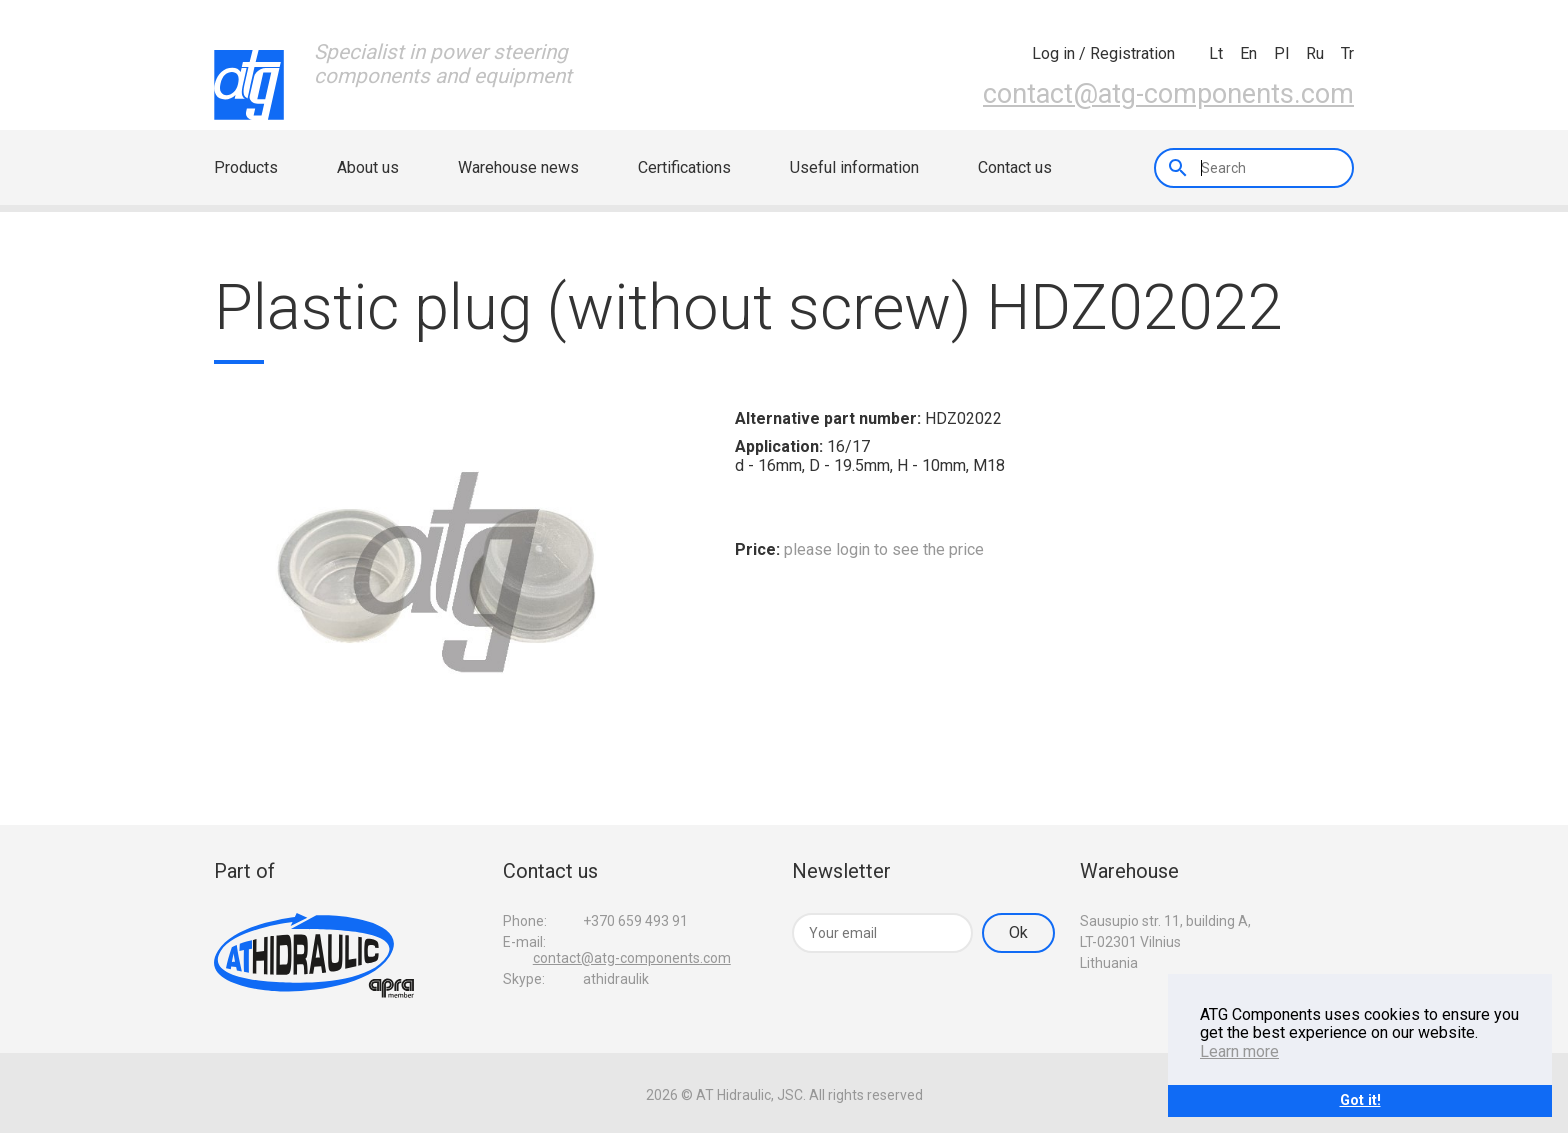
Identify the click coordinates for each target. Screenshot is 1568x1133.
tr (1347, 53)
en (1248, 53)
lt (1216, 53)
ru (1315, 53)
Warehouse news (518, 167)
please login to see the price (884, 549)
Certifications (684, 167)
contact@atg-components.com (1168, 94)
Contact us (1015, 167)
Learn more (1239, 1051)
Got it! (1360, 1100)
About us (368, 167)
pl (1281, 53)
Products (246, 167)
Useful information (854, 167)
